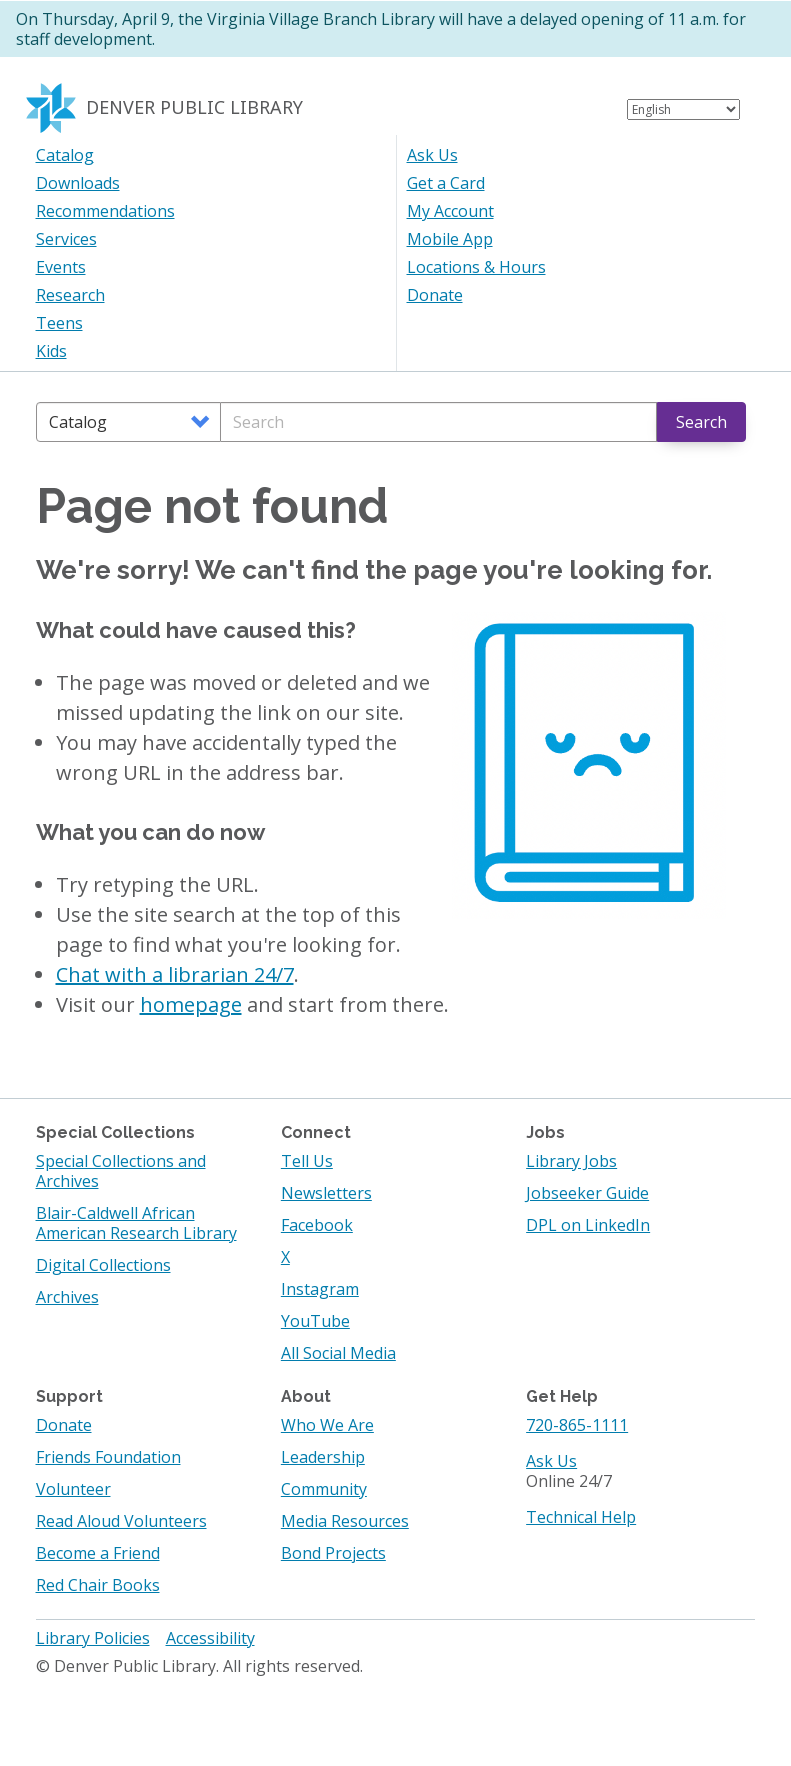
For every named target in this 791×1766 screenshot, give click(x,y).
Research (70, 295)
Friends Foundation (108, 1457)
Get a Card (446, 183)
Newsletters (326, 1193)
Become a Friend (98, 1553)
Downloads (78, 183)
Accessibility (210, 1638)
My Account (450, 211)
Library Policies (93, 1638)
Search (701, 422)
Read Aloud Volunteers (121, 1521)
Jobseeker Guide (587, 1193)
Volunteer (73, 1489)
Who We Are (327, 1425)
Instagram (320, 1289)
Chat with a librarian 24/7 (175, 974)
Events (61, 267)
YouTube (315, 1321)
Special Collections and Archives (121, 1171)
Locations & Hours (476, 267)
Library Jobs (571, 1161)
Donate (435, 295)
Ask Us (432, 155)
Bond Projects (333, 1553)
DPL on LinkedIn (588, 1225)
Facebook (317, 1225)
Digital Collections (103, 1265)
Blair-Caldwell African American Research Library (136, 1223)
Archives (67, 1297)
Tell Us (307, 1161)
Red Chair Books (98, 1585)
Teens (59, 323)
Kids (51, 351)
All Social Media (338, 1353)
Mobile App (450, 239)
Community (324, 1489)
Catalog (65, 155)
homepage (191, 1004)
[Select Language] (683, 109)
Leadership (323, 1457)
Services (66, 239)
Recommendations (105, 211)
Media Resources (345, 1521)
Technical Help (581, 1517)
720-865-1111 (577, 1425)
